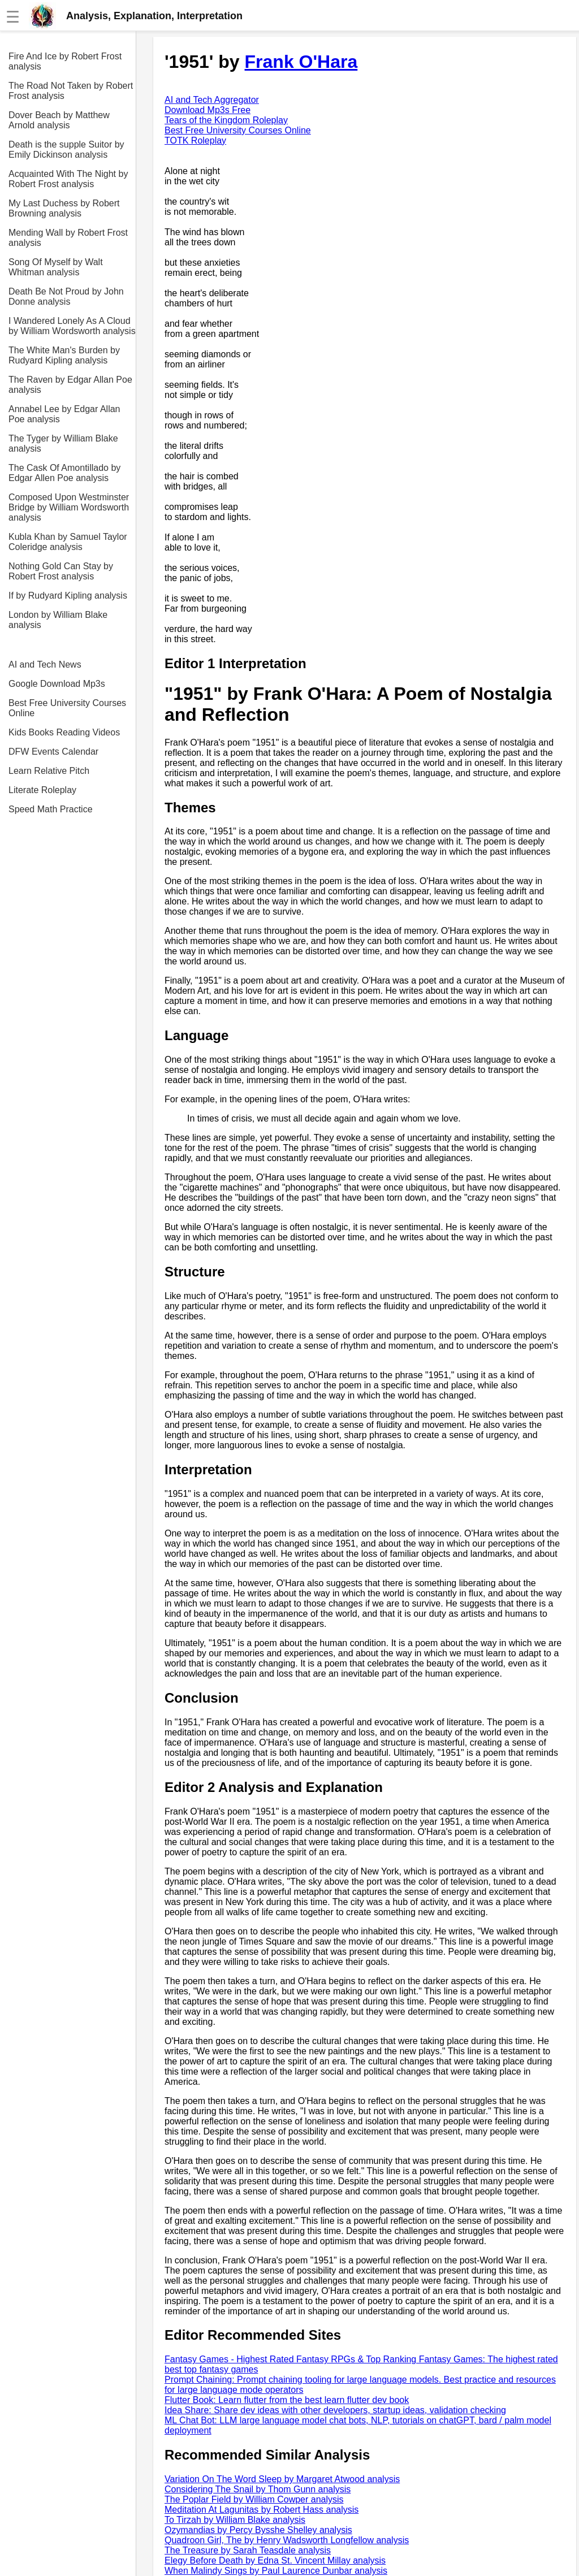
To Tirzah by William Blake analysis (235, 2520)
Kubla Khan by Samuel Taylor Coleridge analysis (67, 542)
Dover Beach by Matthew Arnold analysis (59, 120)
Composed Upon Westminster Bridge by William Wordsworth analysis (68, 507)
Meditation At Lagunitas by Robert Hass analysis (261, 2509)
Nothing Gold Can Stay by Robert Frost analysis (60, 571)
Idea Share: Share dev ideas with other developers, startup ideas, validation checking (335, 2410)
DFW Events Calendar (53, 751)
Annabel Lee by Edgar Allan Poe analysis (64, 414)
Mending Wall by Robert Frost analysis (68, 238)
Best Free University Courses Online (67, 708)
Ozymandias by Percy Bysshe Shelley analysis (258, 2530)
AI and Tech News (44, 664)
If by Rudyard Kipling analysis (67, 595)
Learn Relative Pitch (48, 771)
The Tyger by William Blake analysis (63, 443)
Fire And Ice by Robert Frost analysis (65, 61)
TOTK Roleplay (195, 140)
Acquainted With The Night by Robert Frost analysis (68, 179)
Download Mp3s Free (207, 110)
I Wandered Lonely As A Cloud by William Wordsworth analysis (72, 326)
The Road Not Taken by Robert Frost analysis (70, 91)
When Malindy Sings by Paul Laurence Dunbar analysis (276, 2570)
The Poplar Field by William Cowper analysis (254, 2499)
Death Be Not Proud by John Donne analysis (66, 296)
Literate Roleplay (42, 790)
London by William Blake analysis (57, 620)
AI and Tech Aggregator (212, 100)
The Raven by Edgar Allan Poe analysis (70, 385)
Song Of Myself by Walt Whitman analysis (55, 267)
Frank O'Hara (301, 61)
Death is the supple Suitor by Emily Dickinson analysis (66, 149)
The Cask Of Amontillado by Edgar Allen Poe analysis (64, 473)
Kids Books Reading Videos (64, 732)
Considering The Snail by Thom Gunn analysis (258, 2489)
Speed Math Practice (50, 809)
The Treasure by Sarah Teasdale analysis (248, 2550)
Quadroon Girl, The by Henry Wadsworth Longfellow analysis (287, 2540)
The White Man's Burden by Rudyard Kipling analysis (64, 355)
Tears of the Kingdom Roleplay (226, 120)
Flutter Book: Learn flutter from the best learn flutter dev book (287, 2400)
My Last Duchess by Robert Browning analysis (64, 208)
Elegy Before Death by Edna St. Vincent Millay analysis (275, 2560)
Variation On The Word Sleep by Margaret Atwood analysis (282, 2479)
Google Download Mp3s (56, 684)
